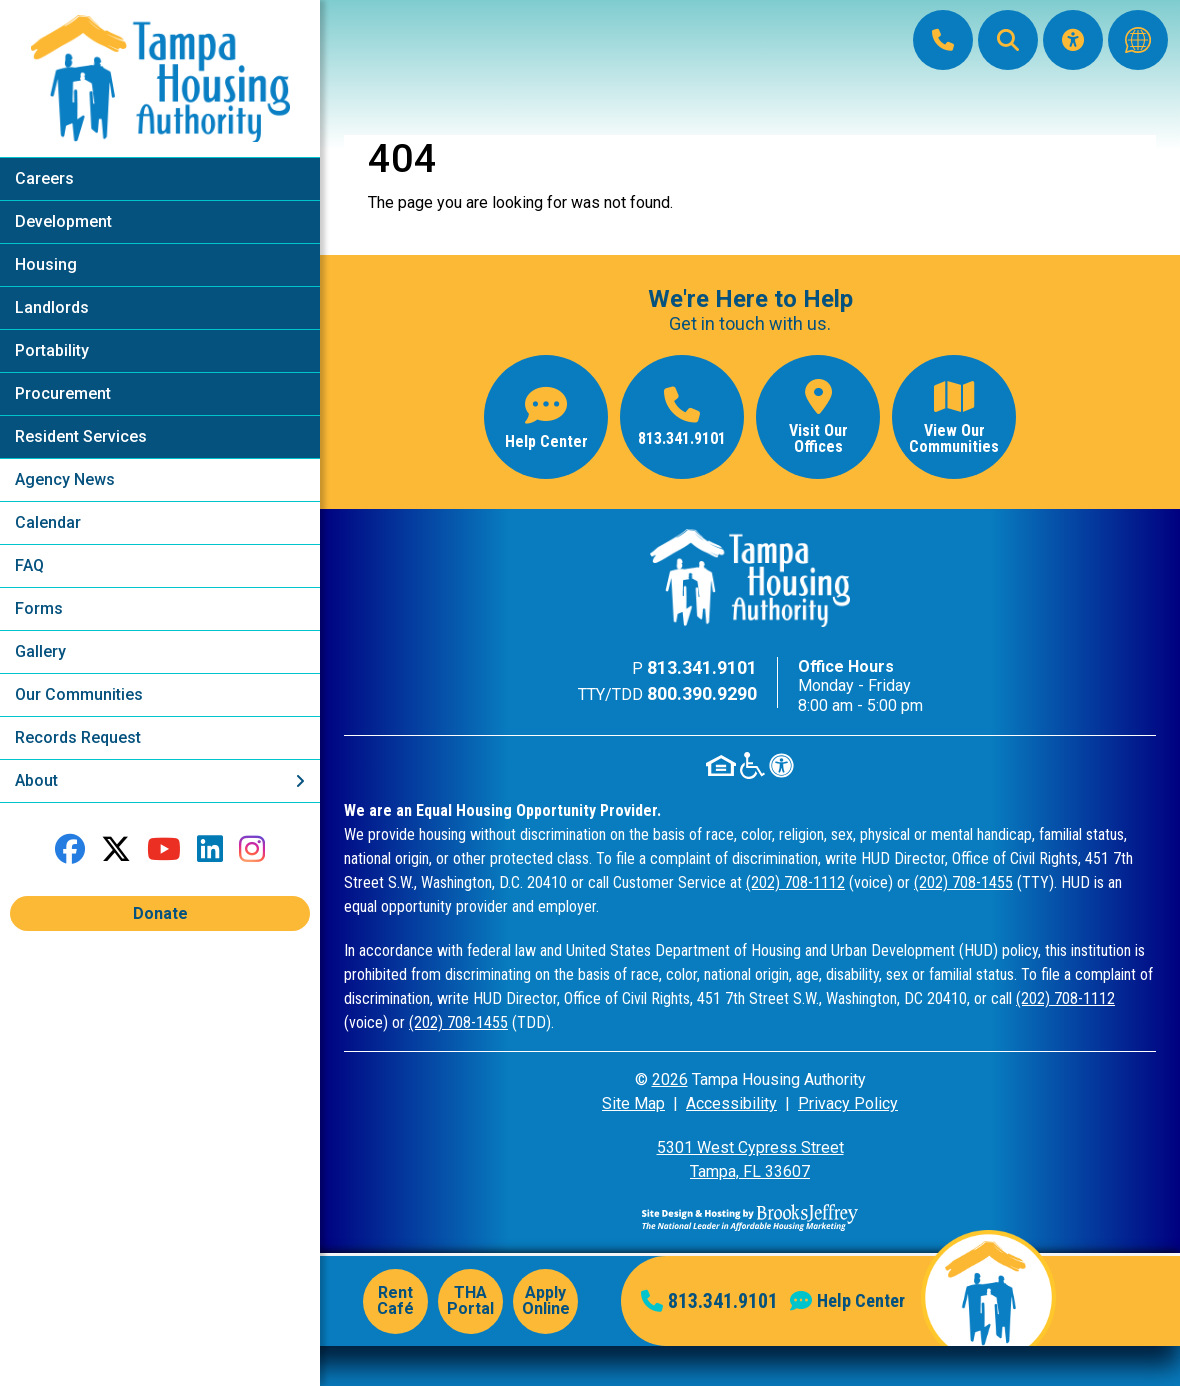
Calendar (48, 522)
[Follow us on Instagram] (252, 849)
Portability (52, 350)
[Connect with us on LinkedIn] (210, 849)
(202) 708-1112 (795, 882)
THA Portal (470, 1300)
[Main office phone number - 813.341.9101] (682, 417)
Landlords (52, 307)
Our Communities (79, 694)
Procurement (63, 393)
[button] (1008, 40)
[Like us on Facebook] (70, 849)
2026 (670, 1079)
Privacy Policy (848, 1103)
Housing (46, 264)
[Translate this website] (1138, 40)
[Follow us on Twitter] (116, 849)
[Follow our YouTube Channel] (164, 849)
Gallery (40, 651)
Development (63, 221)
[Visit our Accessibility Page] (1073, 40)
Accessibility (731, 1103)
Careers (44, 178)
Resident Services (81, 436)
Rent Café (395, 1300)
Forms (39, 608)
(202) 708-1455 (963, 882)
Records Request (78, 737)
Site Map (633, 1103)
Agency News (65, 479)
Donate (160, 913)
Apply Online (546, 1300)
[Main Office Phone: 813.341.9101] (943, 40)
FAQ (29, 565)
